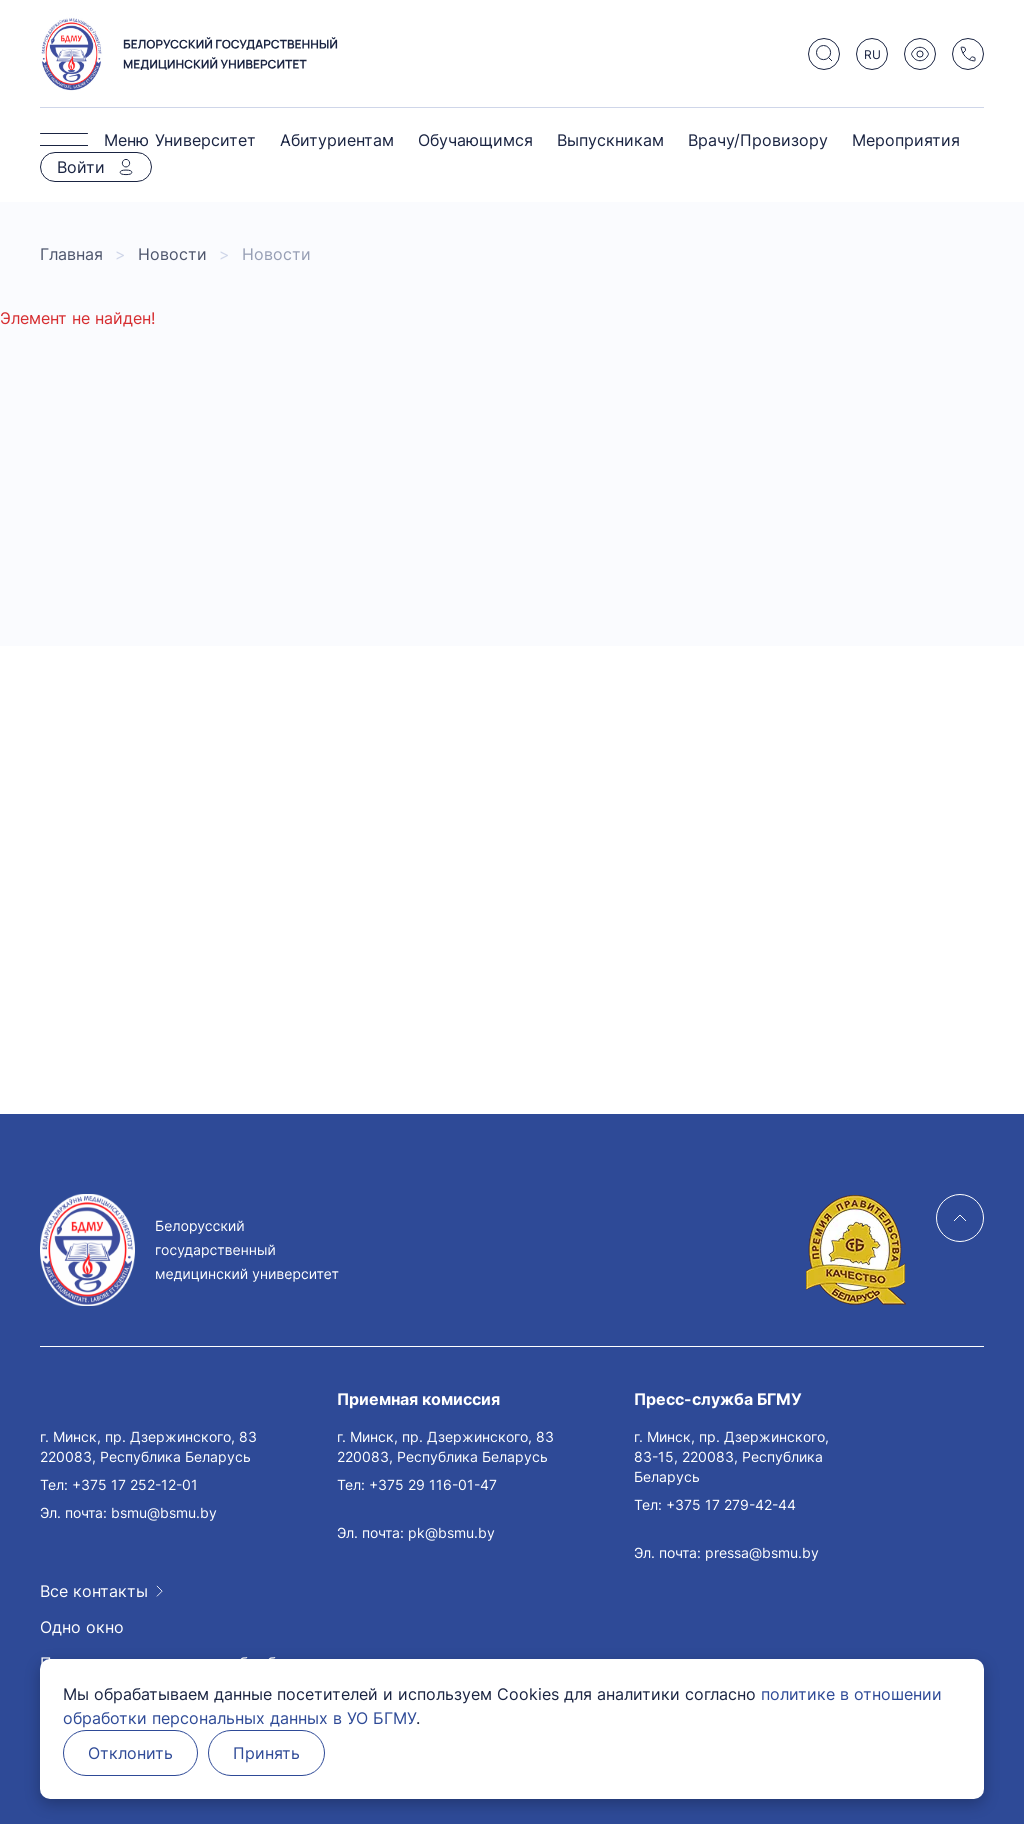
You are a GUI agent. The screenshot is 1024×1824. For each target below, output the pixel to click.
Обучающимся (475, 140)
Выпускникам (610, 140)
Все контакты (94, 1591)
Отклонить (130, 1753)
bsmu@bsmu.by (164, 1512)
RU (872, 54)
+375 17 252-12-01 (135, 1484)
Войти (81, 167)
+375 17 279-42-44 (731, 1504)
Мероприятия (906, 140)
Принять (266, 1753)
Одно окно (82, 1627)
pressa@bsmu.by (762, 1552)
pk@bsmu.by (451, 1532)
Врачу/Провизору (758, 140)
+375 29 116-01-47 (433, 1484)
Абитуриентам (337, 140)
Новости (172, 254)
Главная (71, 254)
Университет (205, 140)
